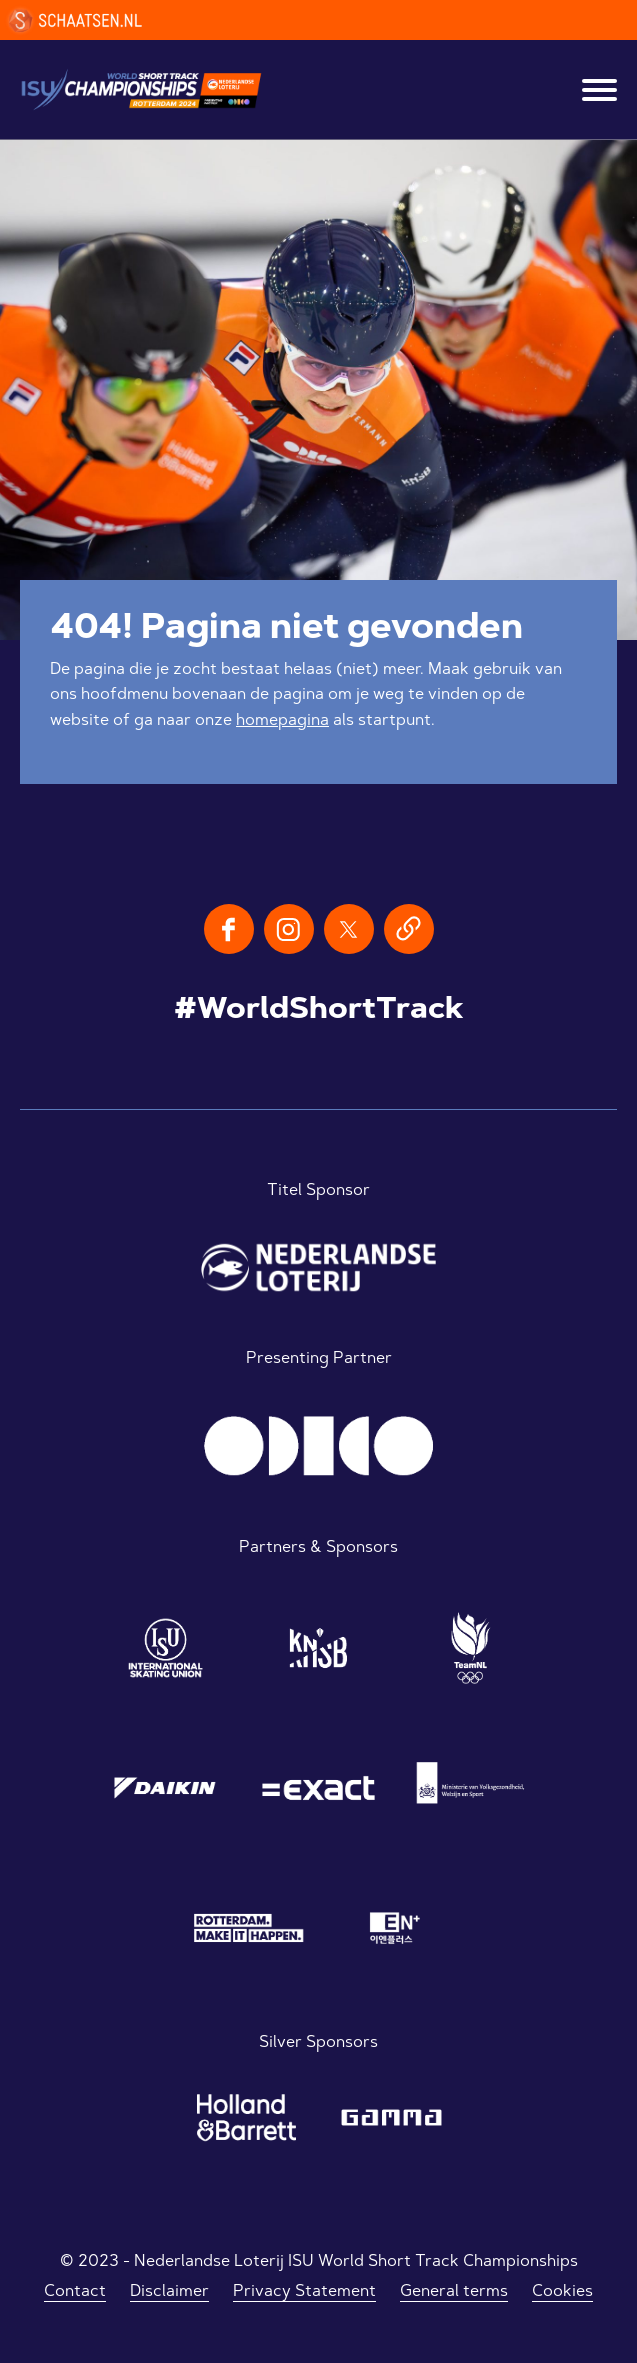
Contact (75, 2292)
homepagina (282, 721)
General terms (454, 2292)
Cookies (562, 2292)
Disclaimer (169, 2292)
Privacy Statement (304, 2292)
